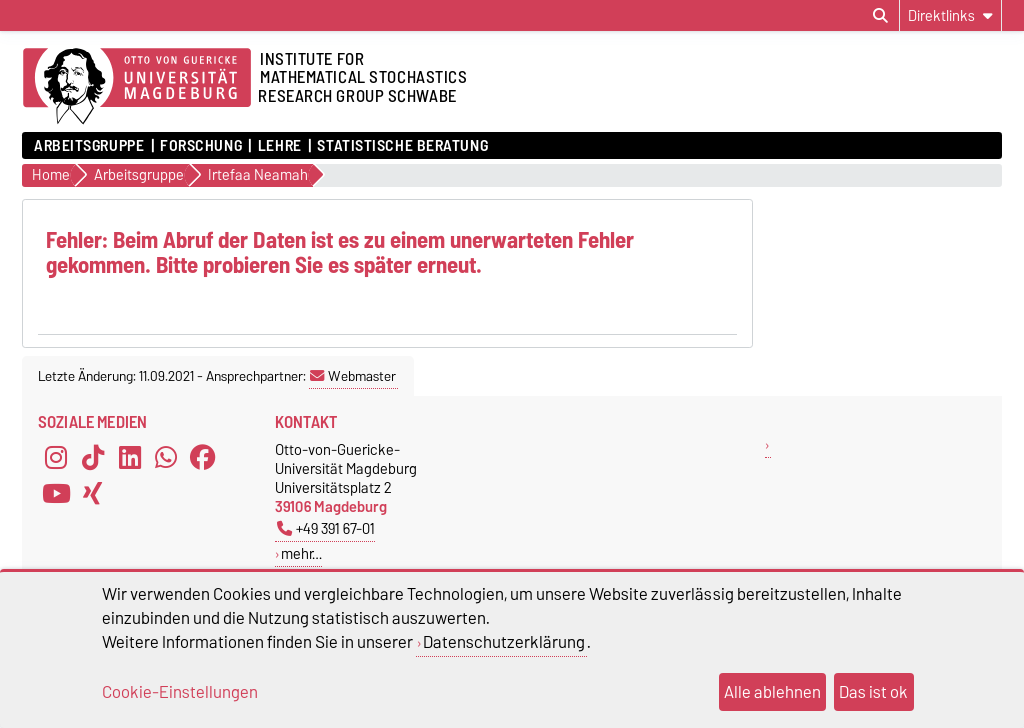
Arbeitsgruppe (89, 146)
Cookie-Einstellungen (180, 692)
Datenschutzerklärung (504, 642)
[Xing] (93, 494)
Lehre (280, 146)
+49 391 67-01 (326, 528)
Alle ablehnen (772, 692)
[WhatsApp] (166, 458)
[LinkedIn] (130, 458)
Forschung (201, 146)
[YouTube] (56, 494)
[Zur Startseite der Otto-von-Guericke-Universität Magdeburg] (137, 87)
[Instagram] (56, 458)
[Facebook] (203, 458)
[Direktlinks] (950, 15)
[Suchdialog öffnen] (880, 16)
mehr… (301, 553)
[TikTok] (93, 458)
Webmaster (353, 376)
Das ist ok (873, 692)
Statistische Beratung (402, 146)
